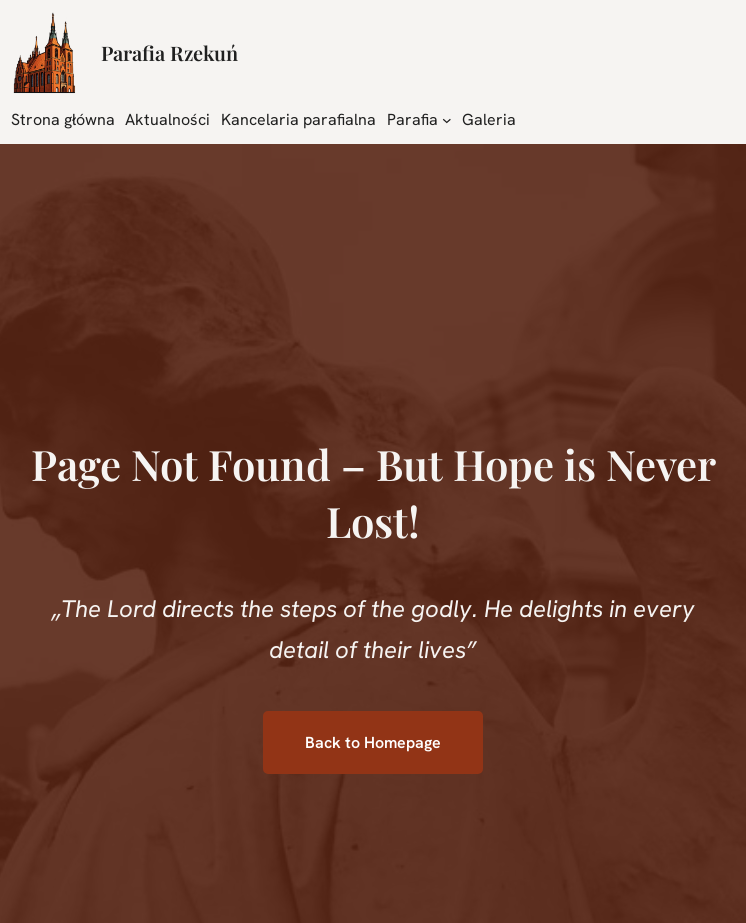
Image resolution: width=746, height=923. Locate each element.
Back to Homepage (373, 742)
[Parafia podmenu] (447, 119)
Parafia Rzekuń (169, 52)
